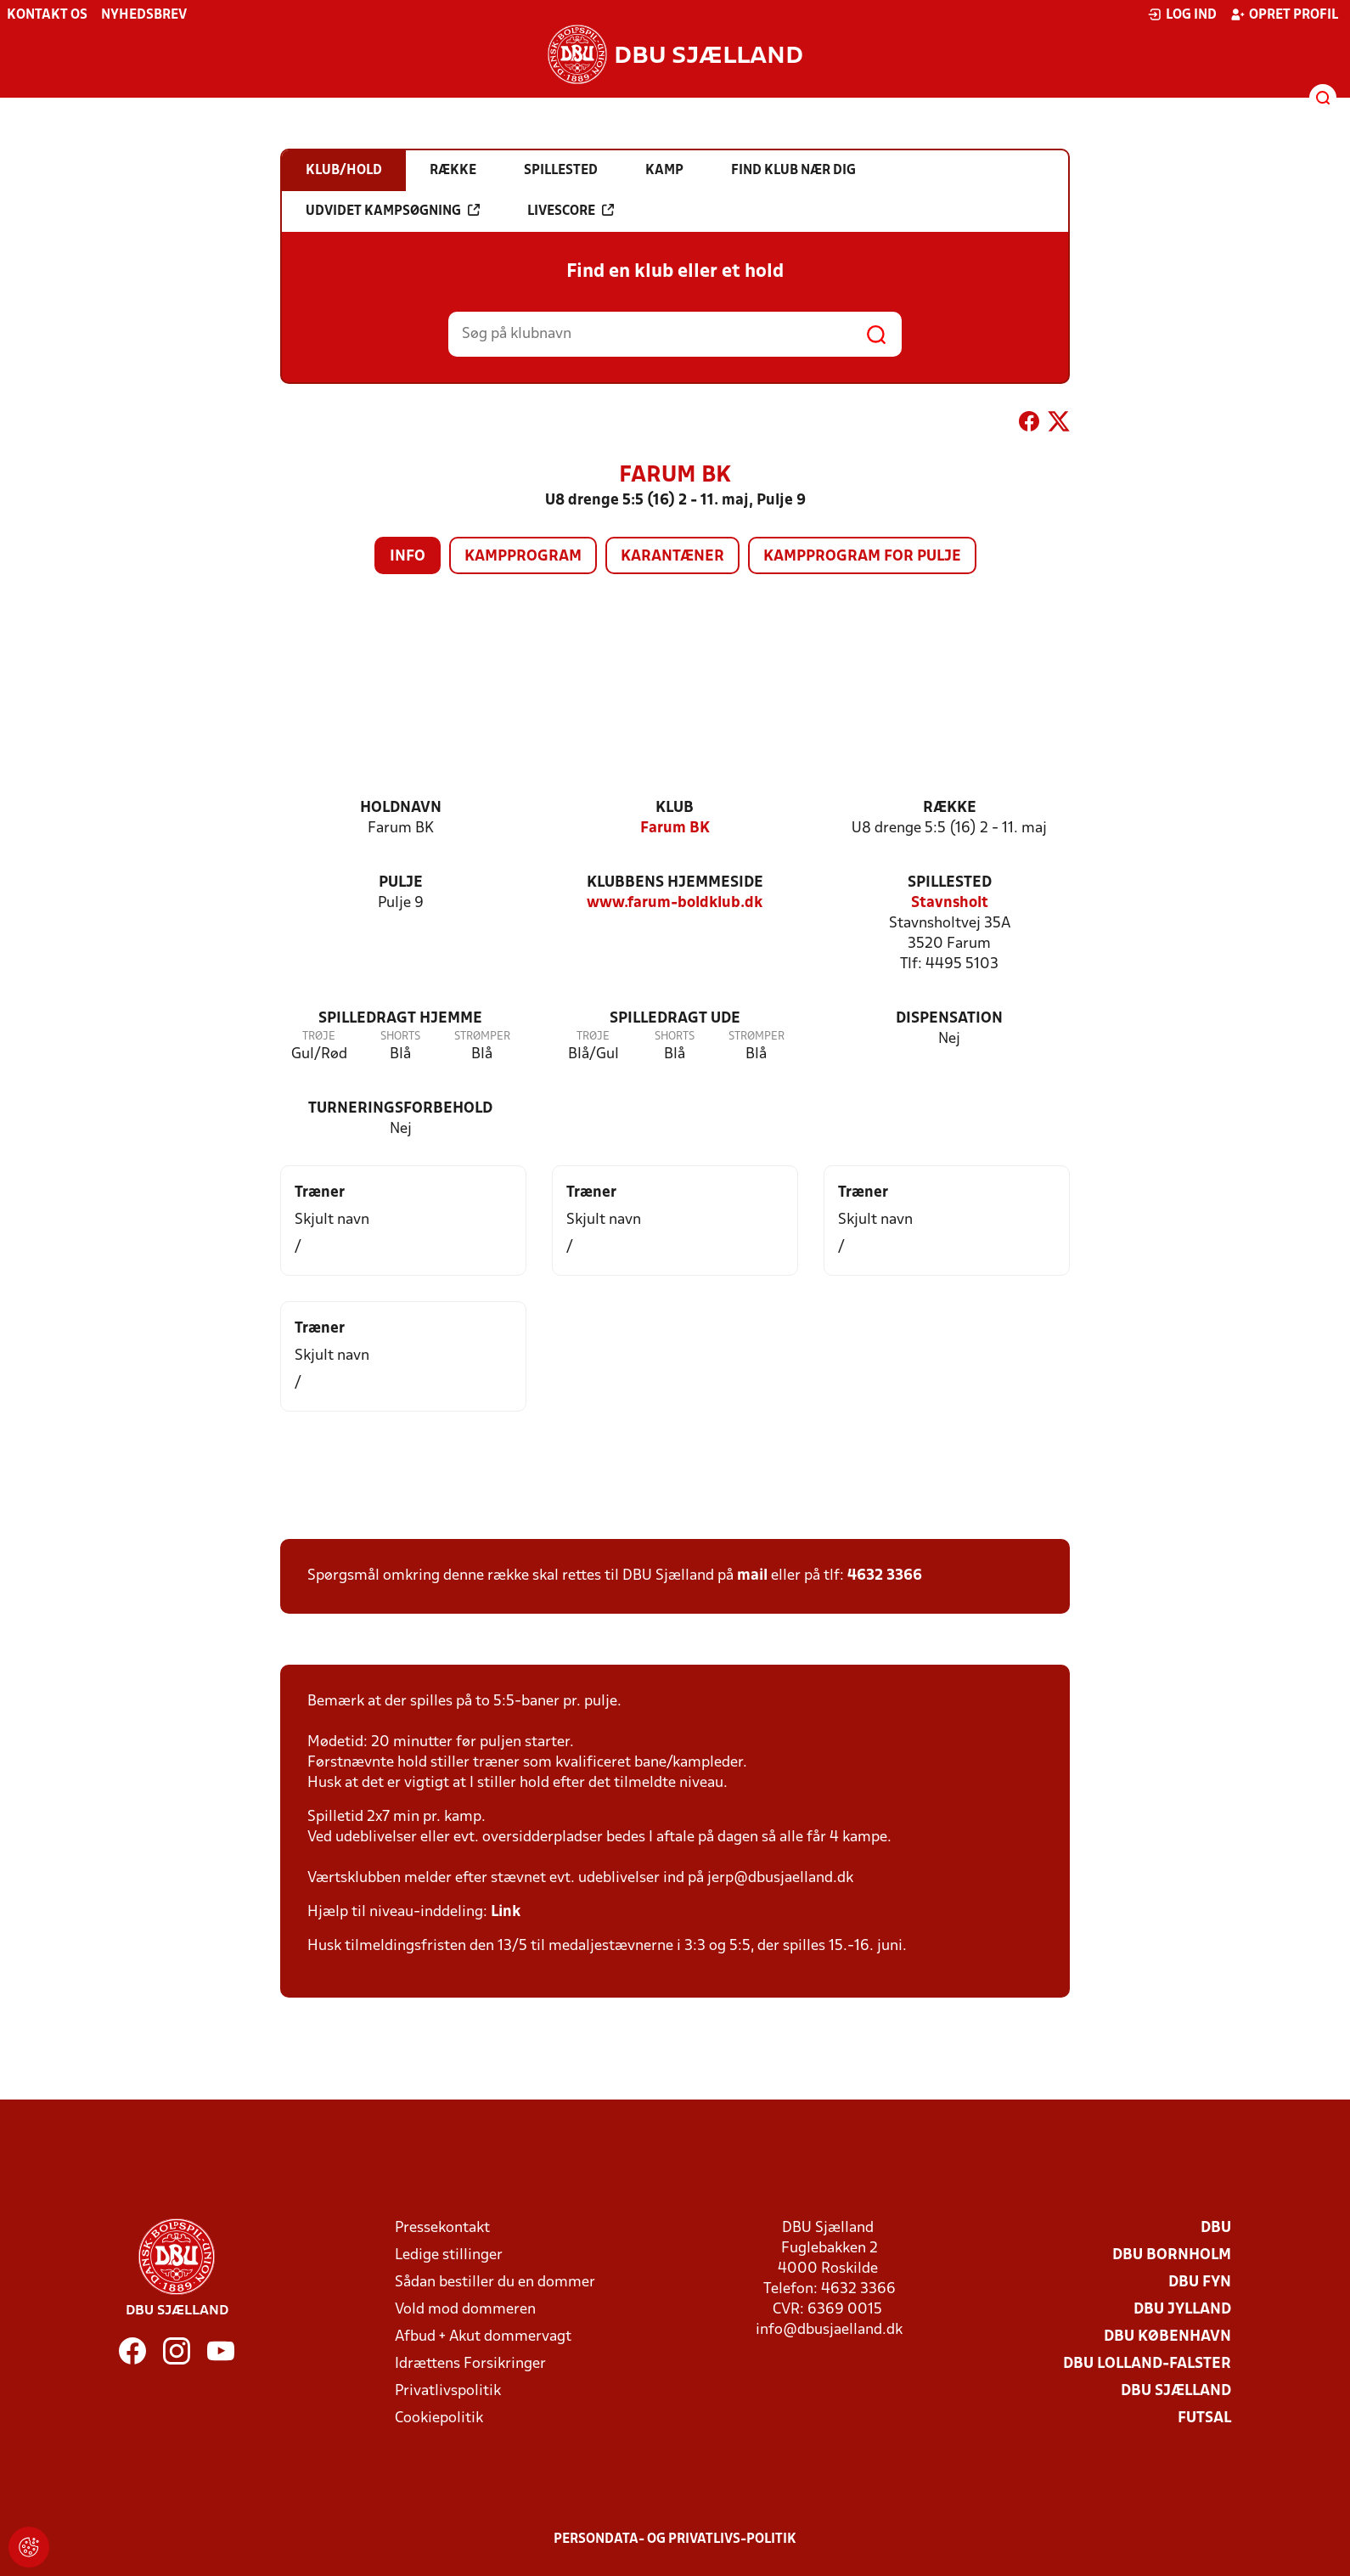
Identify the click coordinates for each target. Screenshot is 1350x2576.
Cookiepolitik (439, 2418)
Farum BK (675, 828)
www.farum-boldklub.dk (674, 903)
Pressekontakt (442, 2228)
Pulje (401, 883)
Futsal (1204, 2418)
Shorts (400, 1036)
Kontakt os (47, 15)
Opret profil (1284, 14)
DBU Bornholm (1171, 2255)
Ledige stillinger (449, 2255)
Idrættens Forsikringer (470, 2364)
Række (949, 808)
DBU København (1167, 2337)
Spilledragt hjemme (400, 1019)
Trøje (318, 1036)
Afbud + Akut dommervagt (483, 2337)
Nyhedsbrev (144, 15)
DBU (1216, 2228)
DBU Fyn (1199, 2282)
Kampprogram (523, 557)
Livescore (570, 210)
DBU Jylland (1182, 2310)
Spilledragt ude (675, 1019)
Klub (674, 808)
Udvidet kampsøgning (393, 210)
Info (407, 557)
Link (505, 1912)
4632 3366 (884, 1576)
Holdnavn (401, 808)
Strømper (482, 1036)
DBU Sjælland (1176, 2391)
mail (752, 1576)
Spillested (950, 883)
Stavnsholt (949, 903)
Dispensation (949, 1019)
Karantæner (672, 557)
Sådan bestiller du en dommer (495, 2282)
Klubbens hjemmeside (675, 883)
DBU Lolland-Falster (1147, 2364)
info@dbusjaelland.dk (829, 2330)
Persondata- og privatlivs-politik (675, 2539)
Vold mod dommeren (465, 2310)
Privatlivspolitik (448, 2391)
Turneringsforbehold (400, 1109)
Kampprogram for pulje (862, 557)
